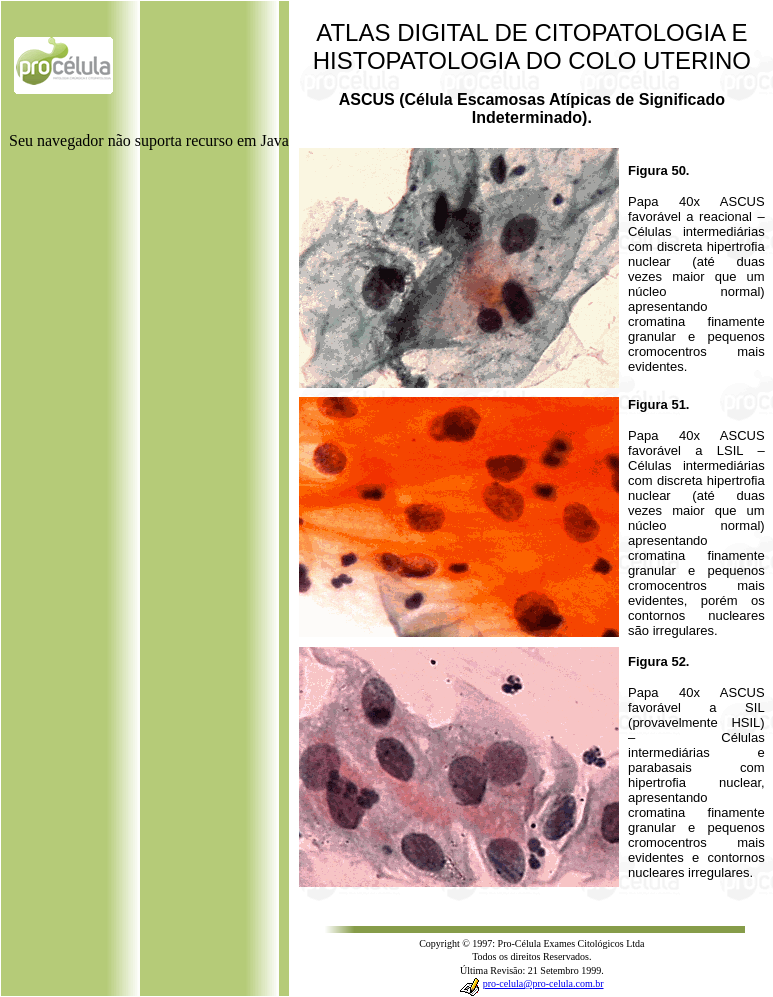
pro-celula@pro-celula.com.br (543, 983)
